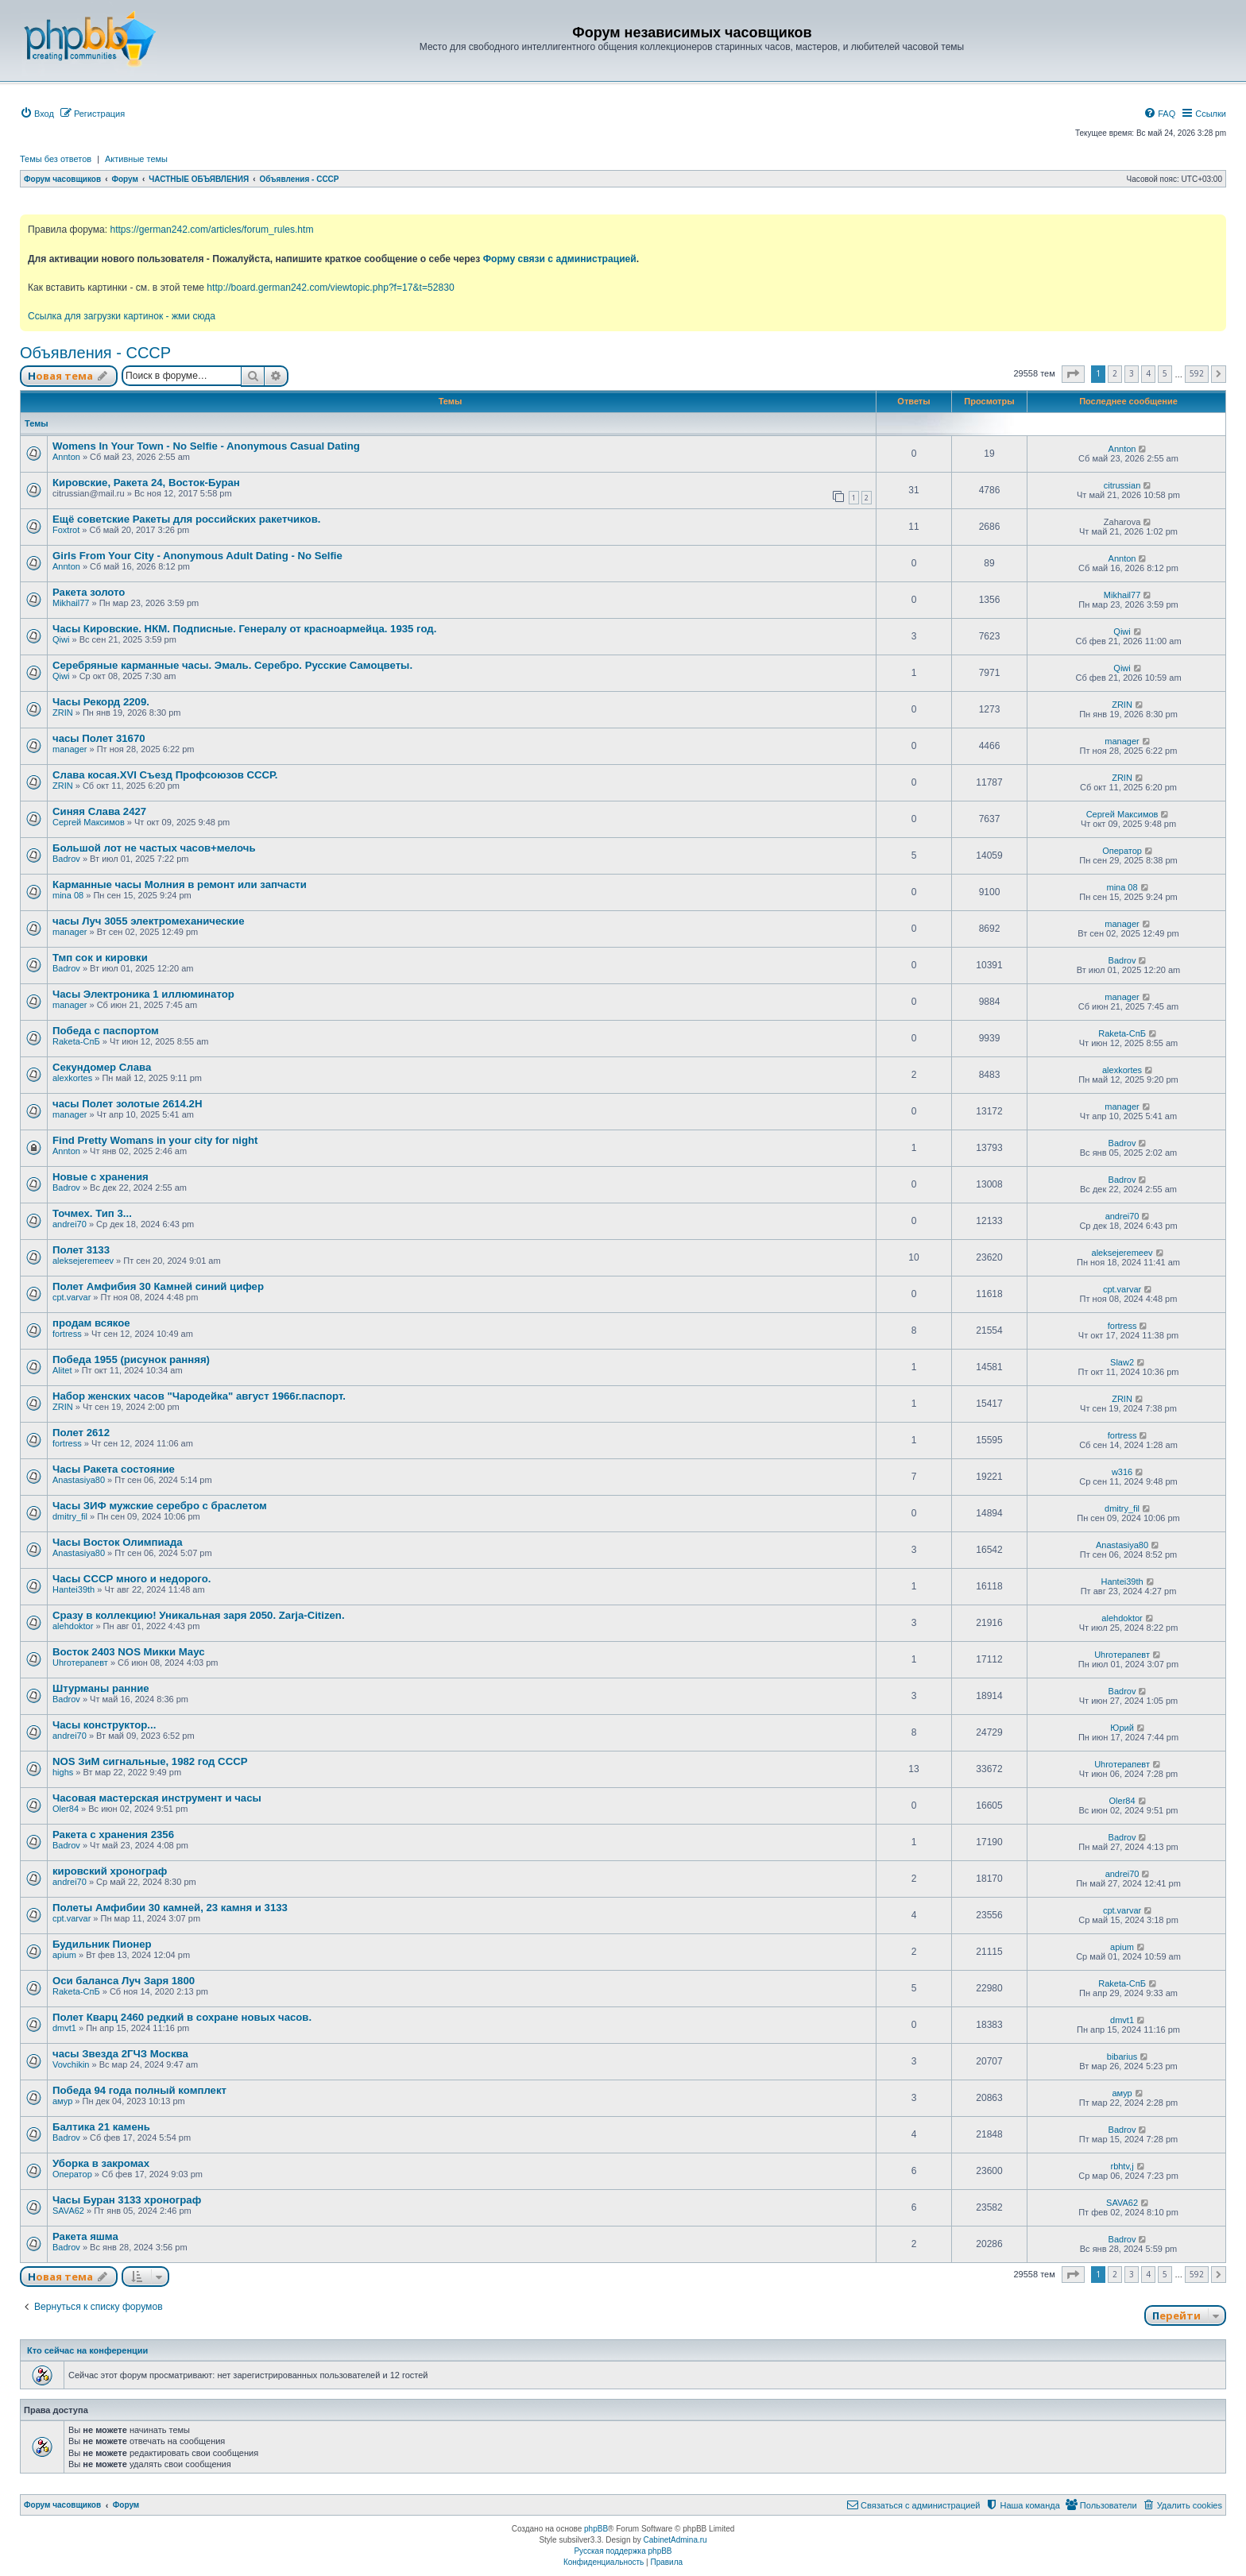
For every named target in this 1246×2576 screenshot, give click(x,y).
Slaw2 (1122, 1362)
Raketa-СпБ (76, 1041)
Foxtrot (65, 530)
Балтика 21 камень (101, 2127)
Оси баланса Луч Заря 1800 (123, 1981)
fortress (67, 1333)
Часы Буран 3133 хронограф (126, 2200)
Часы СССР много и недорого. (131, 1579)
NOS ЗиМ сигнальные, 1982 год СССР (149, 1761)
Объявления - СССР (95, 352)
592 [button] (1197, 373)
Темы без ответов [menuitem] (55, 159)
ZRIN (62, 712)
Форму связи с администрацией (560, 259)
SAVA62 (68, 2210)
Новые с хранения (100, 1177)
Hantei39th (73, 1589)
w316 (1122, 1472)
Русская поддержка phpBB (622, 2551)
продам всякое (91, 1323)
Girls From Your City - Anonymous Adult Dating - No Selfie (197, 556)
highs (62, 1772)
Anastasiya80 (78, 1480)
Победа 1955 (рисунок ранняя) (131, 1359)
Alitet (62, 1370)
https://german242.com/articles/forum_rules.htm (211, 229)
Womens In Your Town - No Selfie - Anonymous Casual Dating (206, 446)
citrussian (1122, 485)
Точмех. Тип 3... (92, 1213)
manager (69, 749)
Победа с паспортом (105, 1031)
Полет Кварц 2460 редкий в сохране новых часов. (182, 2017)
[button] (1073, 374)
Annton (66, 457)
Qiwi (60, 639)
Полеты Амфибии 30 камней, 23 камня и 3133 (170, 1908)
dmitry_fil (69, 1516)
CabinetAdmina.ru (675, 2539)
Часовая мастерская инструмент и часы (156, 1798)
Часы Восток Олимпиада (117, 1542)
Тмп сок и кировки (100, 958)
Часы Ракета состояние (113, 1469)
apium (64, 1955)
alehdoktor (72, 1626)
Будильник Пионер (102, 1944)
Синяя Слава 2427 (99, 811)
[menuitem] (37, 113)
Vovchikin (70, 2064)
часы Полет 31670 (98, 738)
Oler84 (65, 1808)
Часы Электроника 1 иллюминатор (143, 994)
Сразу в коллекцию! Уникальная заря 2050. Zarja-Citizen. (198, 1615)
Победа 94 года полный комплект (139, 2090)
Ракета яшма (85, 2236)
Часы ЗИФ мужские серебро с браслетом (159, 1506)
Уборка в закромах (100, 2163)
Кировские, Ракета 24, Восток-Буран (146, 483)
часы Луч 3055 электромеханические (148, 921)
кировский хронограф (109, 1871)
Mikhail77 (70, 603)
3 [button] (1131, 373)
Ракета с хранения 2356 (113, 1834)
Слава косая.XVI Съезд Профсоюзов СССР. (165, 775)
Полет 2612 (81, 1433)
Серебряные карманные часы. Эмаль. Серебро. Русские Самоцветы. (232, 665)
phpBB (596, 2528)
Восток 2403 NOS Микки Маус (128, 1652)
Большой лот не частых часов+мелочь (154, 848)
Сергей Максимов (88, 822)
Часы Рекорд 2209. (100, 702)
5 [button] (1165, 373)
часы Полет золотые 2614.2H (127, 1104)
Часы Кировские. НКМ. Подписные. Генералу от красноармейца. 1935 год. (244, 629)
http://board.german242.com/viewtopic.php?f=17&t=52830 (330, 287)
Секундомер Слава (101, 1067)
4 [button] (1148, 373)
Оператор (1122, 850)
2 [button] (1114, 373)
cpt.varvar (71, 1297)
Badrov (66, 858)
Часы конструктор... (104, 1725)
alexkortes (72, 1078)
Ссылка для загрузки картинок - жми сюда (121, 316)
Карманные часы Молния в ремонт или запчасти (179, 884)
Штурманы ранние (100, 1688)
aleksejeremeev (83, 1260)
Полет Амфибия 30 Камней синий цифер (158, 1286)
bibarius (1122, 2056)
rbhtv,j (1121, 2166)
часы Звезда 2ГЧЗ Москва (120, 2054)
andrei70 (69, 1224)
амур (62, 2101)
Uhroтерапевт (80, 1662)
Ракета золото (88, 592)
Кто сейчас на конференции (87, 2350)
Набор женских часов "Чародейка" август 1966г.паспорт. (199, 1396)
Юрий (1122, 1727)
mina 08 (67, 895)
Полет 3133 (81, 1250)
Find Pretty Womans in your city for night (154, 1140)
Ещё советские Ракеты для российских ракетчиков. (186, 519)
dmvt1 (64, 2028)
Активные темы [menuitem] (136, 159)
